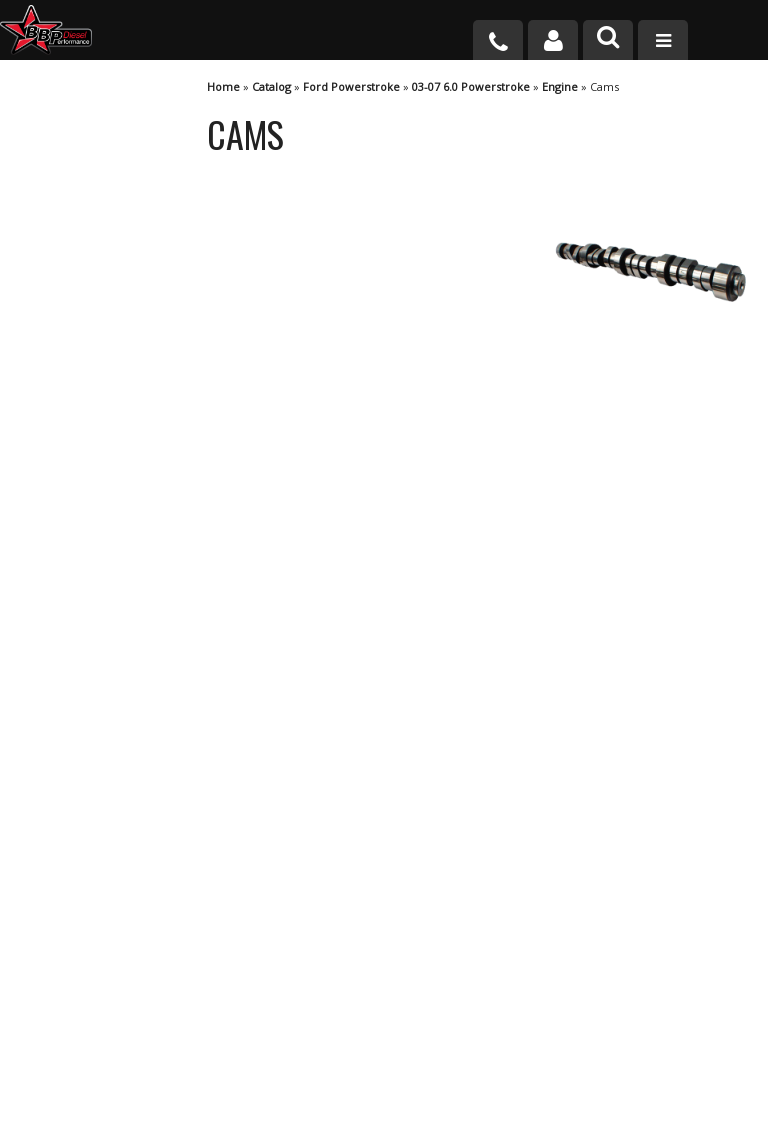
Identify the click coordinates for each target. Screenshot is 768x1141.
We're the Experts (112, 434)
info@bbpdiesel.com (458, 1059)
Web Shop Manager (563, 1124)
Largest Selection (111, 508)
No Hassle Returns (115, 582)
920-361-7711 (100, 767)
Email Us (83, 710)
